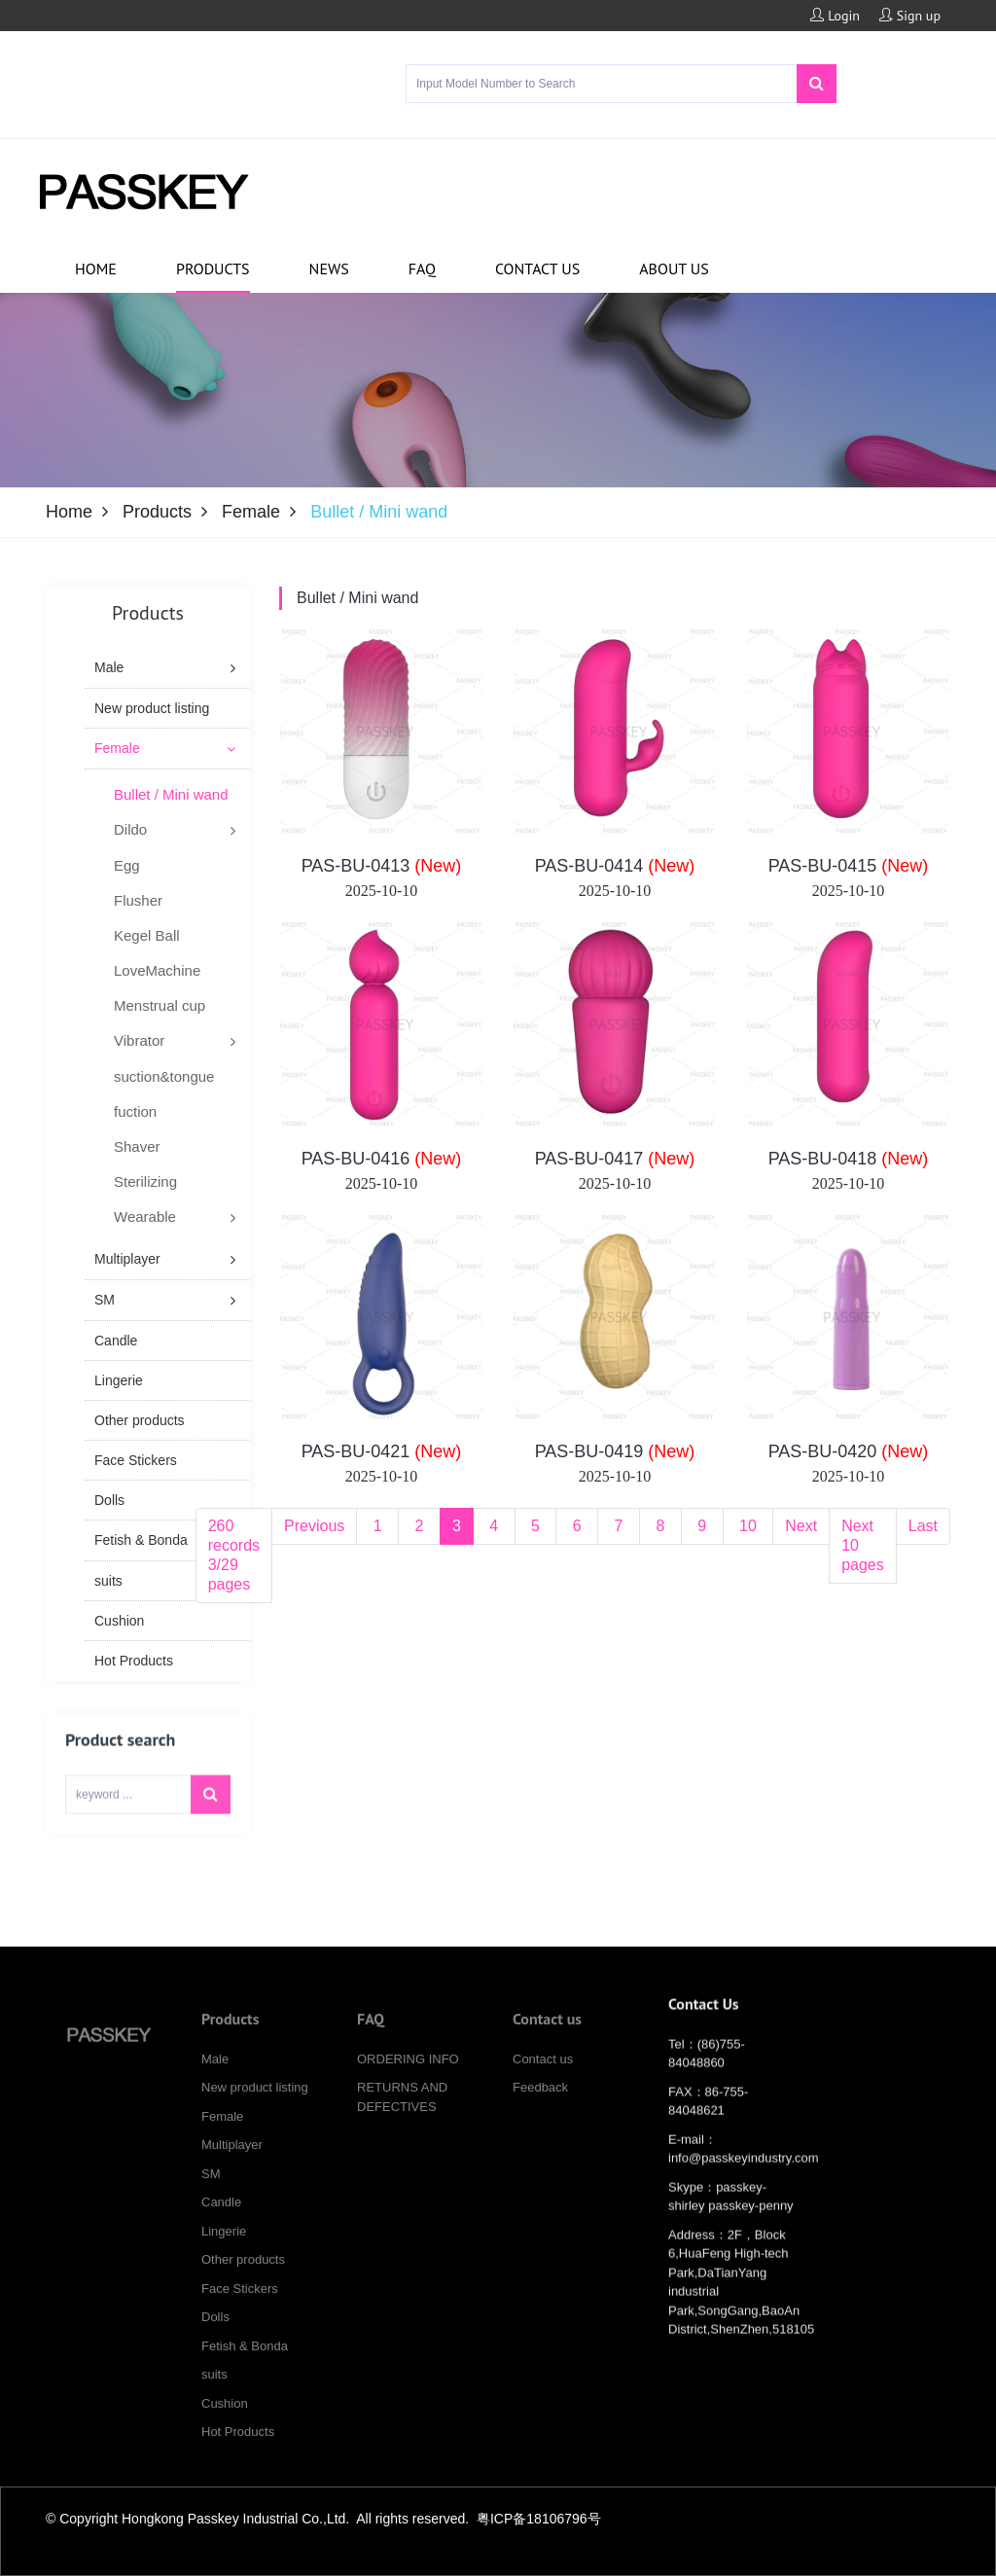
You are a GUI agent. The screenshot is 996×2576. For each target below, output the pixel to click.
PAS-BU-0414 (615, 866)
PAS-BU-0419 (615, 1451)
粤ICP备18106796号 (539, 2518)
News (329, 268)
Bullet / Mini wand (357, 598)
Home (96, 268)
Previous (314, 1526)
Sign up (910, 15)
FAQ (422, 268)
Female (251, 511)
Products (213, 268)
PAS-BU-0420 (848, 1451)
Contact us (537, 268)
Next (801, 1526)
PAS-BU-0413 (382, 866)
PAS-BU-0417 (615, 1158)
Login (835, 15)
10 (748, 1526)
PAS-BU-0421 (382, 1451)
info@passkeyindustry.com (743, 2179)
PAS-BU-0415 (848, 866)
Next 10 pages (862, 1545)
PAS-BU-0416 (382, 1158)
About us (674, 268)
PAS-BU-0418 (848, 1158)
